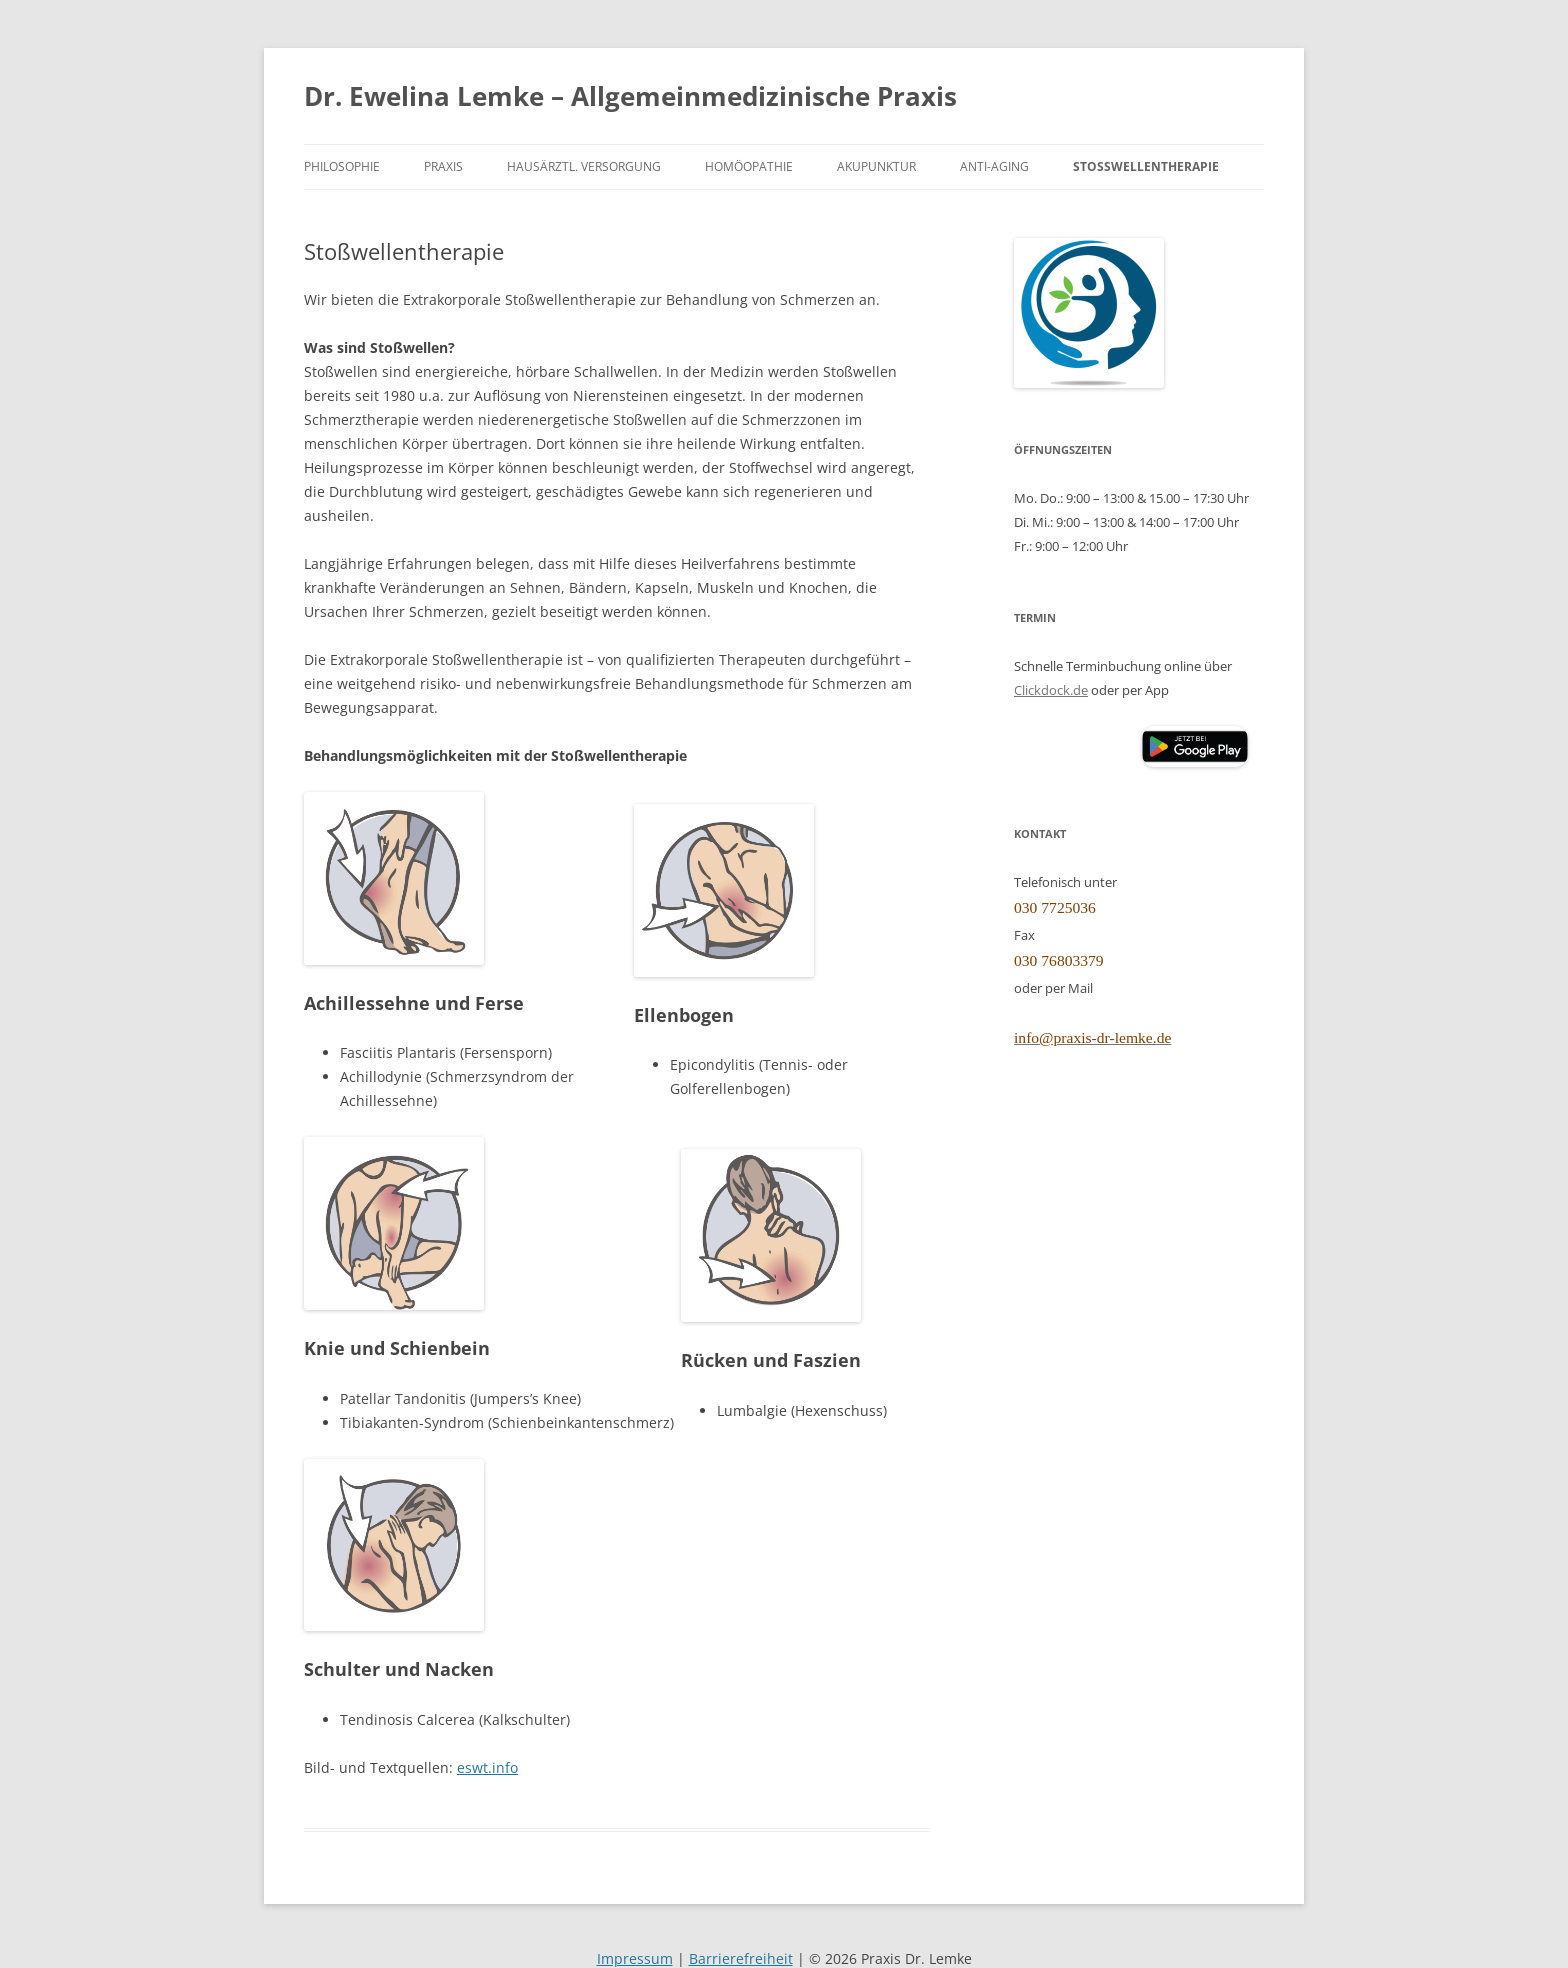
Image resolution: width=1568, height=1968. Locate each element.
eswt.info (487, 1767)
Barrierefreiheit (741, 1958)
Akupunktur (876, 166)
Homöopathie (749, 166)
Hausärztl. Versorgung (584, 166)
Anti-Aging (994, 166)
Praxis (443, 166)
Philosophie (342, 166)
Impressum (635, 1958)
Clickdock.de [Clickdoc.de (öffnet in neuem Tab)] (1051, 690)
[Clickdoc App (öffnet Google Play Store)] (1195, 762)
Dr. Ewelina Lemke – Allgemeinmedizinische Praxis (630, 96)
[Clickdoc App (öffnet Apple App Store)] (1076, 746)
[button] (1195, 746)
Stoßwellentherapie (1146, 166)
